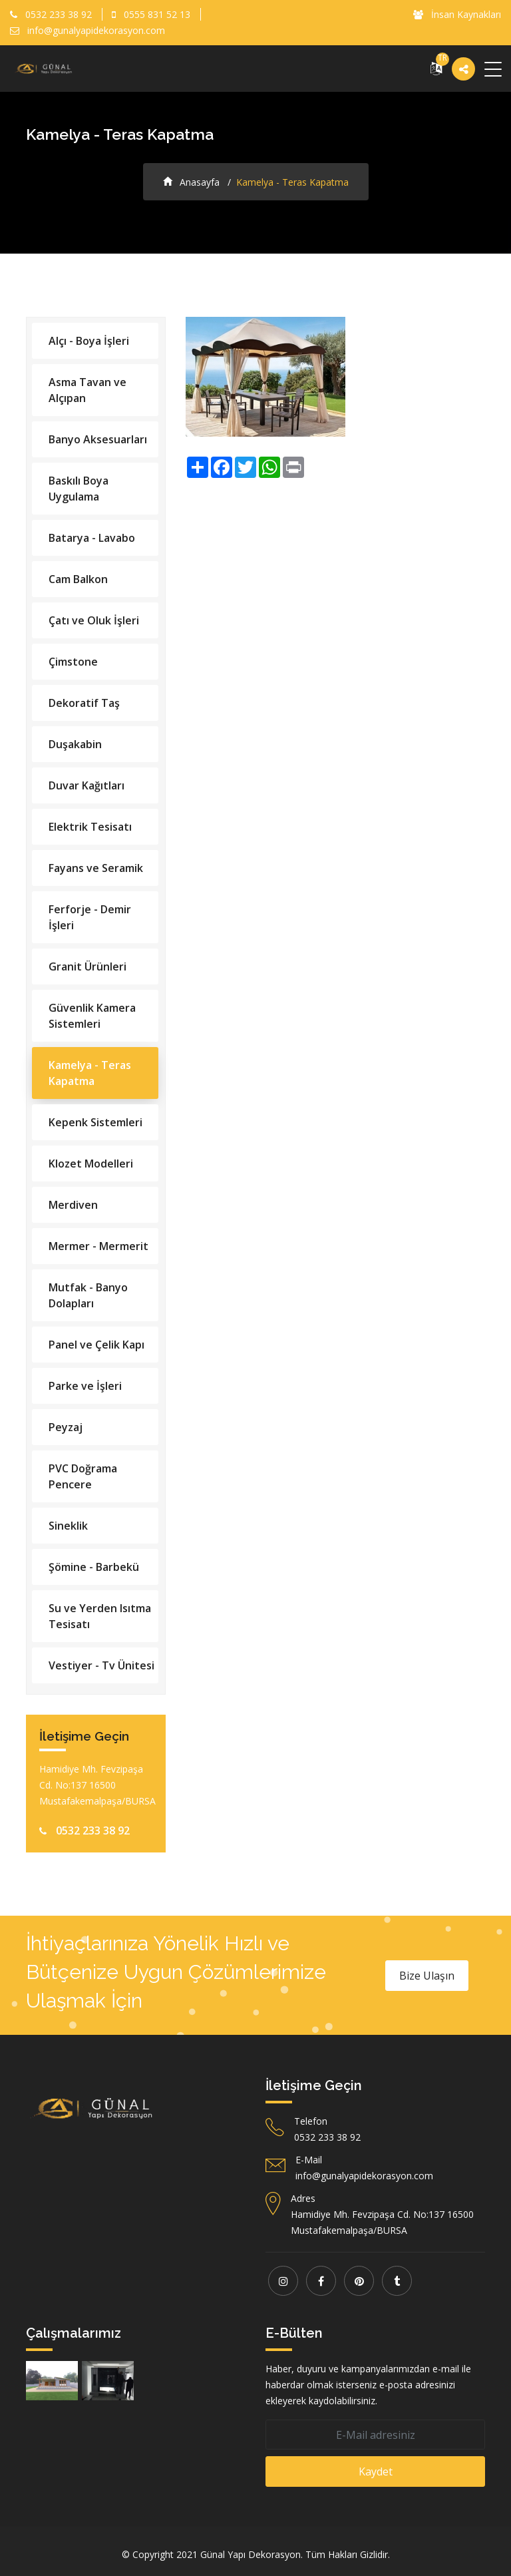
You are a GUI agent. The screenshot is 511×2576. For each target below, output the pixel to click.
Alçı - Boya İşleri (89, 340)
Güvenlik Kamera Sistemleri (92, 1015)
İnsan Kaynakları (457, 14)
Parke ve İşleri (85, 1386)
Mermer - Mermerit (98, 1246)
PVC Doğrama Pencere (83, 1476)
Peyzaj (66, 1427)
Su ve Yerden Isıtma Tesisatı (100, 1616)
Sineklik (68, 1525)
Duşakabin (75, 744)
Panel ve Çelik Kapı (96, 1344)
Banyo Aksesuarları (98, 439)
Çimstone (73, 661)
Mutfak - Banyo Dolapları (88, 1295)
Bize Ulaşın (426, 1975)
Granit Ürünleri (87, 966)
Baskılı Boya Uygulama (78, 488)
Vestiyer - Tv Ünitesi (101, 1665)
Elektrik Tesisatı (90, 826)
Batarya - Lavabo (92, 538)
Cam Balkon (78, 579)
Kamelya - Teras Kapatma (90, 1073)
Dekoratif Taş (84, 703)
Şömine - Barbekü (94, 1567)
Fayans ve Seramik (96, 868)
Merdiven (73, 1204)
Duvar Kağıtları (86, 785)
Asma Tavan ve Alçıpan (87, 390)
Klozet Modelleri (91, 1163)
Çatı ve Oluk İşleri (94, 620)
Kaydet (376, 2471)
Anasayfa (191, 182)
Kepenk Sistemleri (95, 1122)
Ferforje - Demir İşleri (90, 917)
